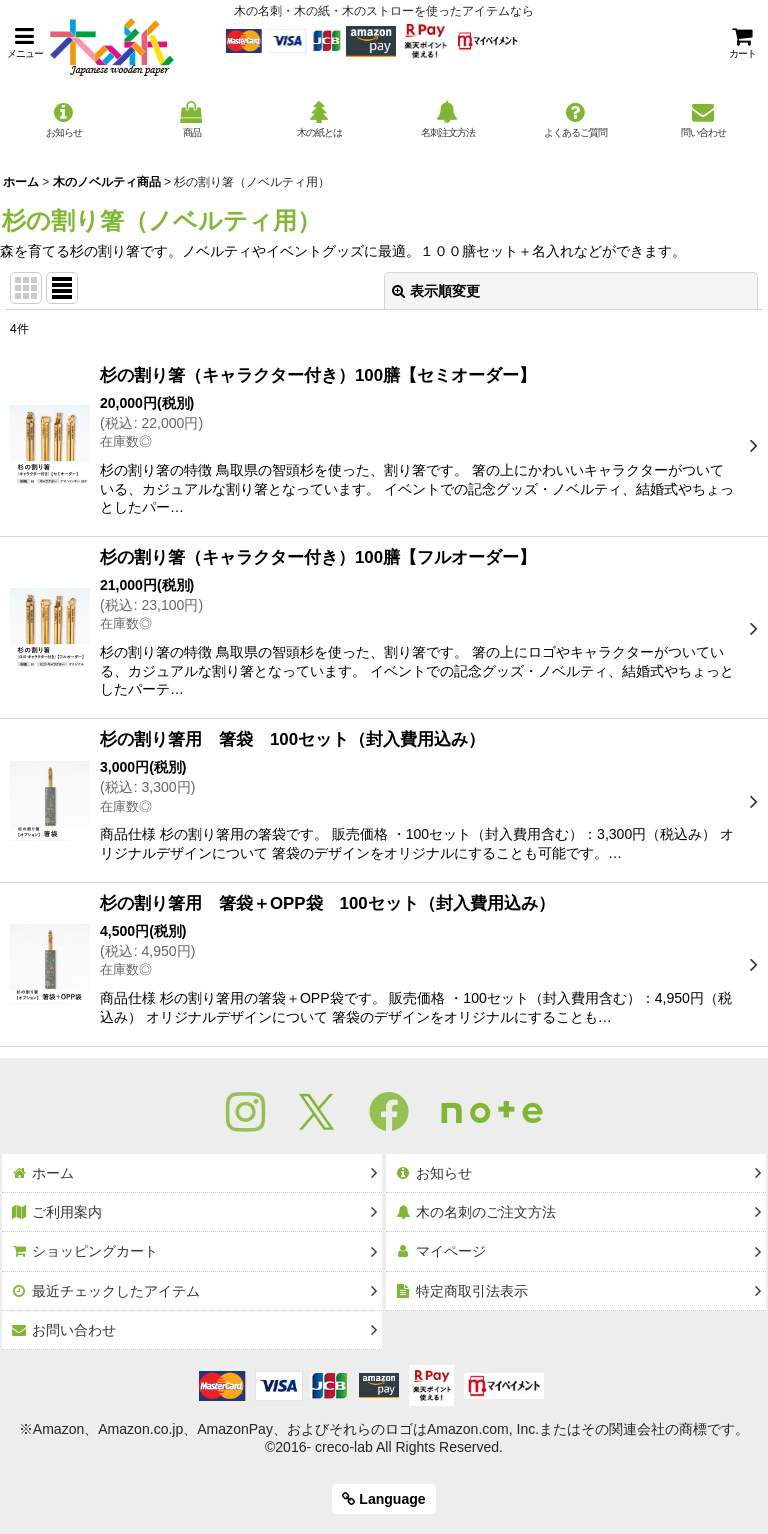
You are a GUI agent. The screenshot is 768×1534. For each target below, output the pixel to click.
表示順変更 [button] (436, 291)
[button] (25, 42)
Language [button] (383, 1499)
